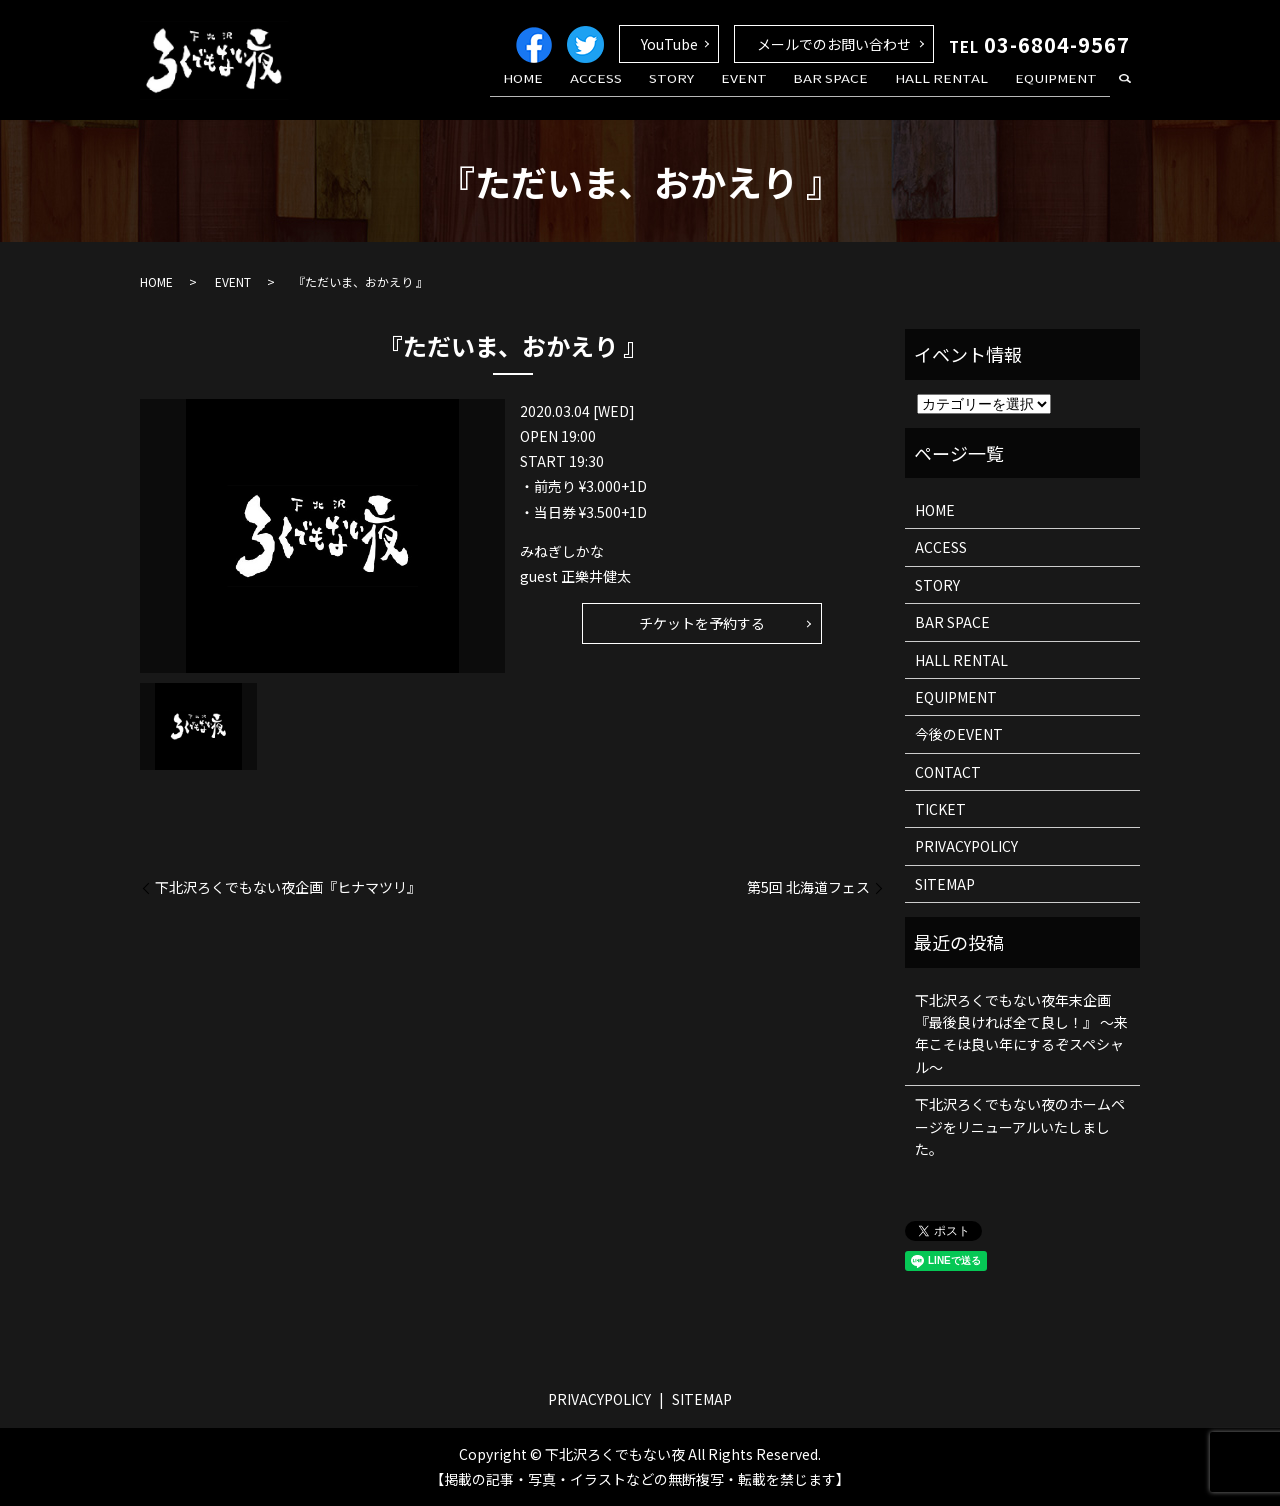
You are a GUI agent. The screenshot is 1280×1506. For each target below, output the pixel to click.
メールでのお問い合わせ (834, 44)
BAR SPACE (855, 93)
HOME (588, 93)
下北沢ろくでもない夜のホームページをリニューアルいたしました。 (1020, 1126)
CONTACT (948, 772)
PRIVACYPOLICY (966, 846)
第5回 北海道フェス (808, 887)
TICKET (940, 809)
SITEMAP (945, 884)
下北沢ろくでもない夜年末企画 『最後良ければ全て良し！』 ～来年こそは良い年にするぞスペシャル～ (1021, 1033)
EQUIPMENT (1061, 93)
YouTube (669, 44)
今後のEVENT (959, 734)
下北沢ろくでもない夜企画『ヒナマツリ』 (288, 887)
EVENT (778, 93)
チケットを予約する (702, 623)
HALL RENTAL (956, 93)
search (1125, 94)
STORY (715, 93)
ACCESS (651, 93)
